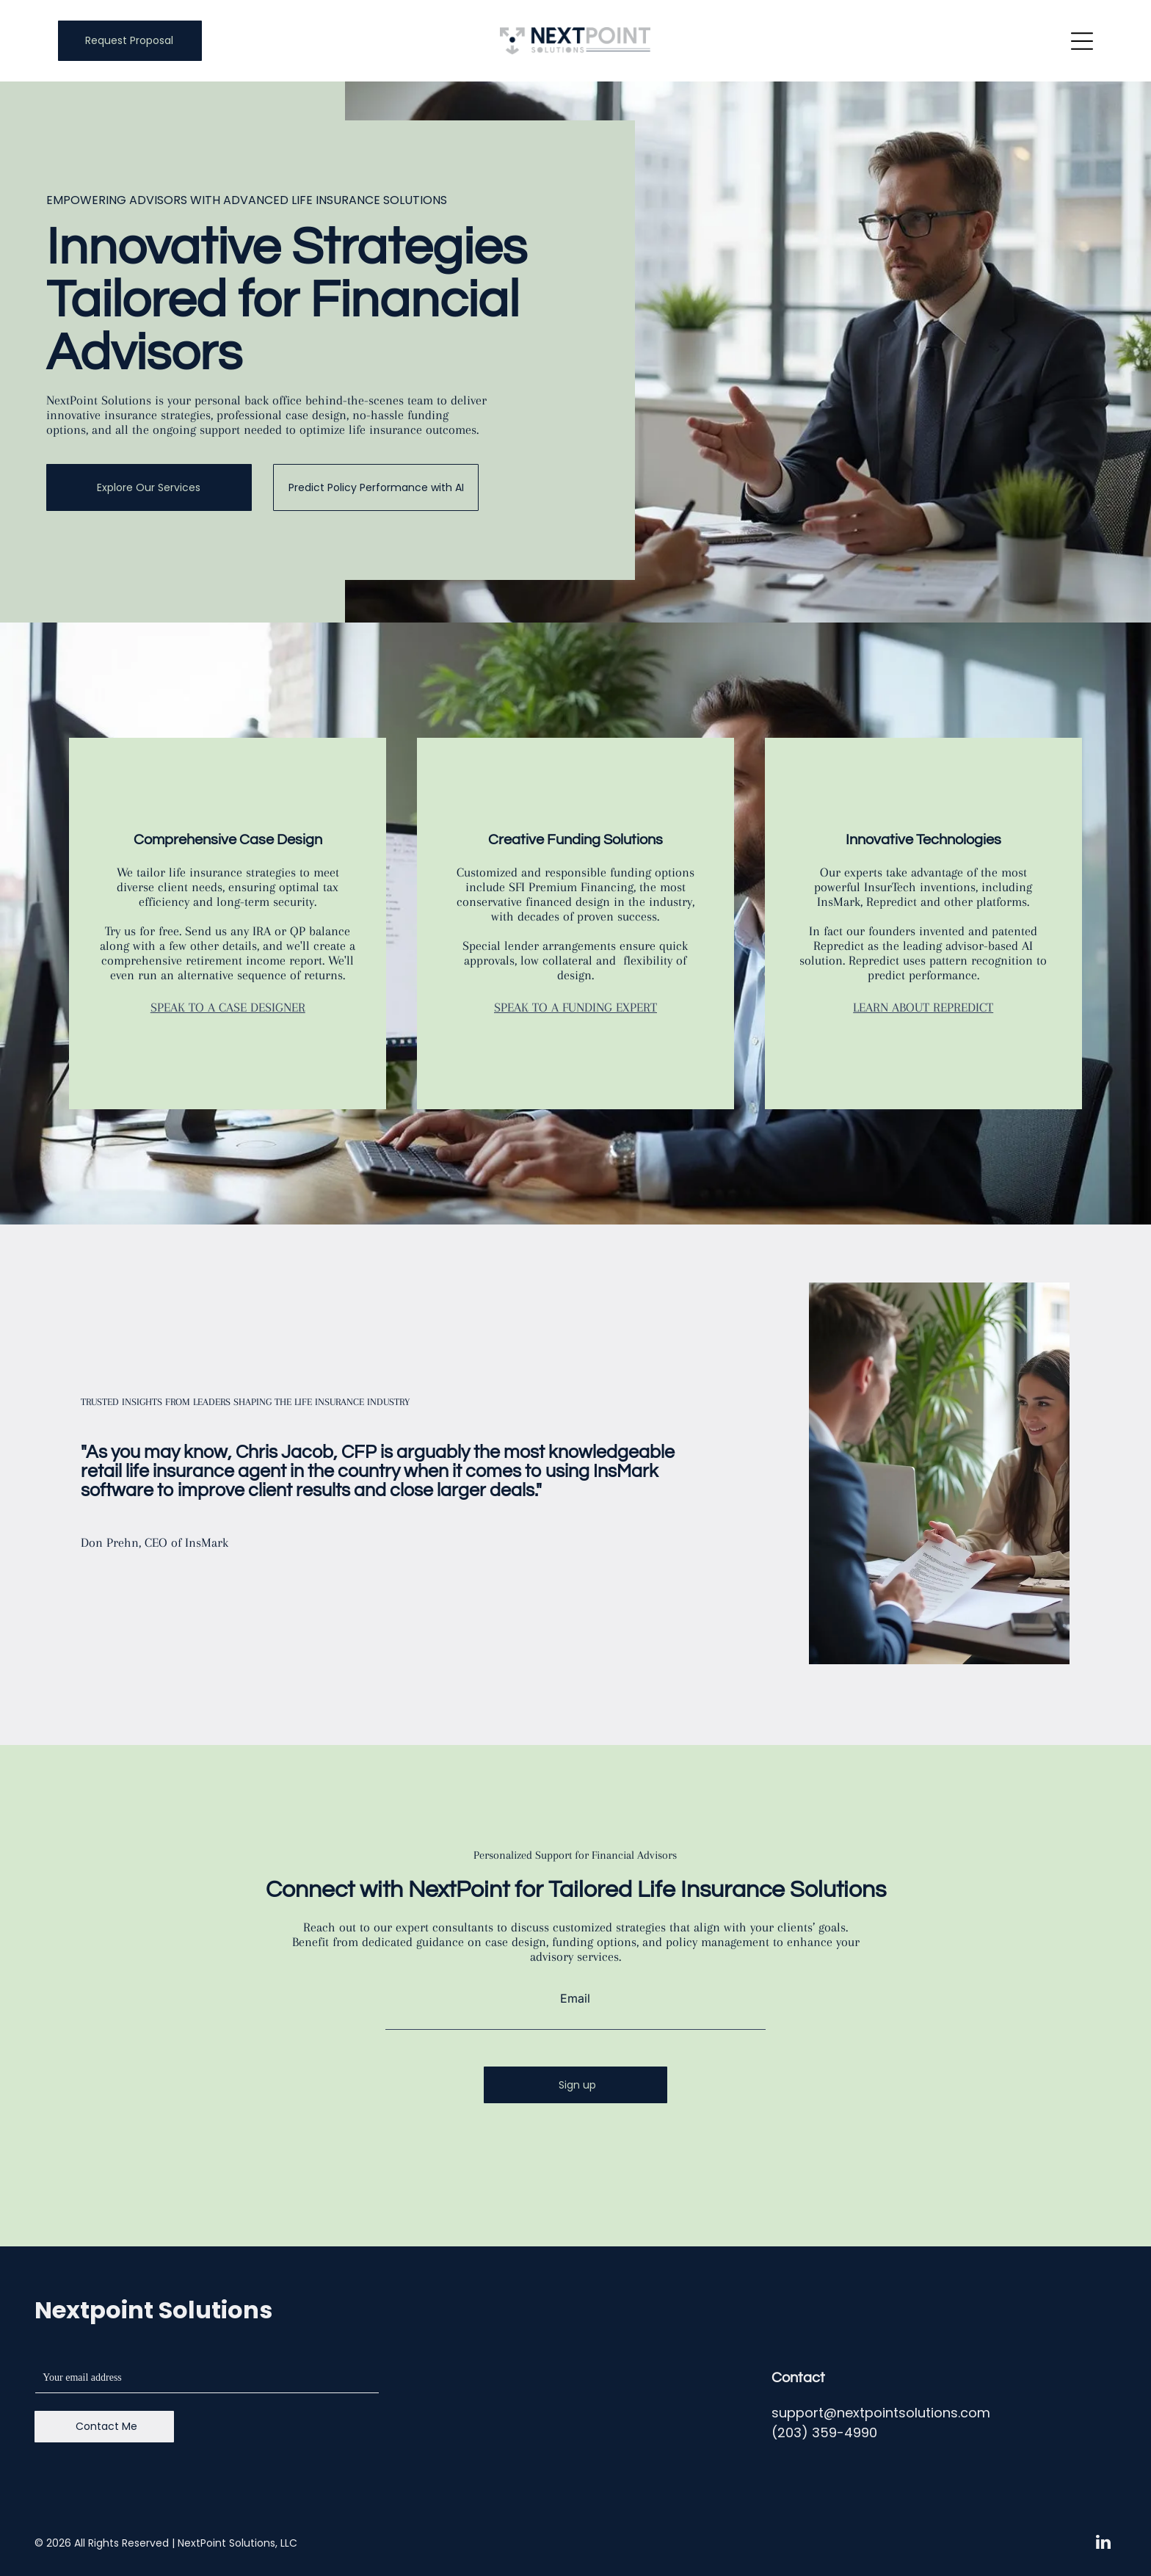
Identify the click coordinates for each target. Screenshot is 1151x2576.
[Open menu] (1082, 41)
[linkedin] (1103, 2543)
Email (575, 1998)
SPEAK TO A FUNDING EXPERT (575, 1007)
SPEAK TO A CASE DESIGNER (227, 1007)
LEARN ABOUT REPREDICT (923, 1007)
